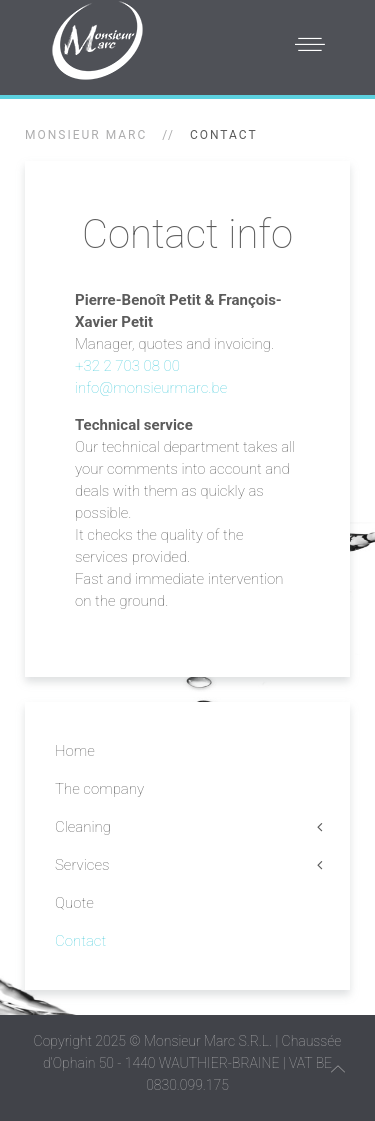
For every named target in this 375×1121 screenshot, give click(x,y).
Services (82, 865)
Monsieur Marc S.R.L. (208, 1041)
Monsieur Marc (86, 135)
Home (75, 751)
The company (99, 789)
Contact (80, 941)
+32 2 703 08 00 (127, 366)
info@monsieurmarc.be (151, 388)
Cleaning (83, 827)
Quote (74, 903)
